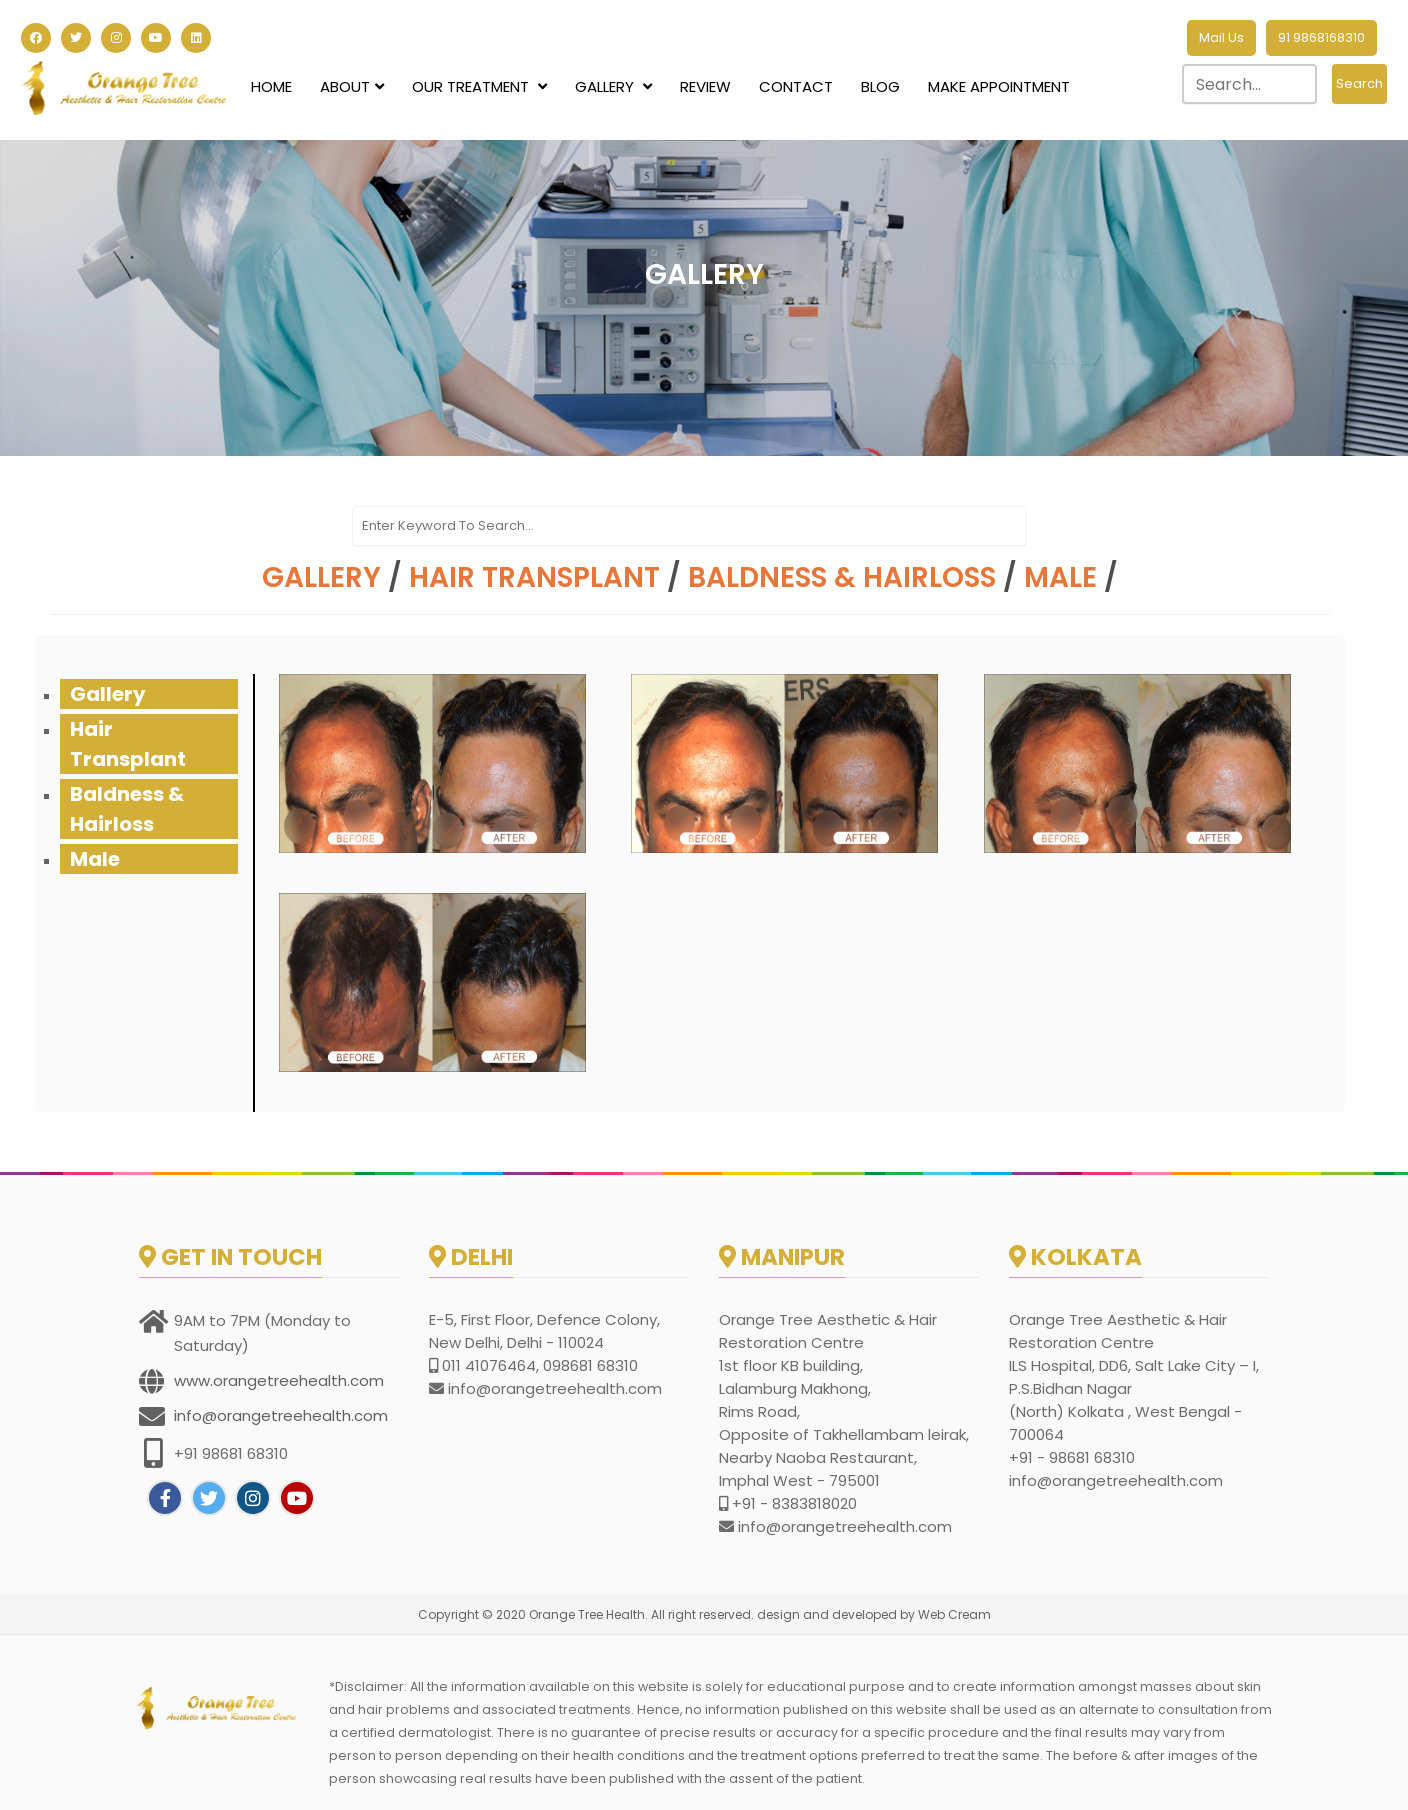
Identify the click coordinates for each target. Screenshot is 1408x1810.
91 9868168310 (1321, 37)
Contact (796, 86)
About (352, 86)
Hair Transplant (534, 577)
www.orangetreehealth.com (279, 1380)
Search (1359, 83)
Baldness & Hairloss (842, 577)
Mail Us (1221, 37)
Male (1060, 577)
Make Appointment (999, 86)
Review (705, 86)
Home (271, 86)
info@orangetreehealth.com (281, 1415)
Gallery (613, 86)
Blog (880, 86)
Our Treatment (479, 86)
